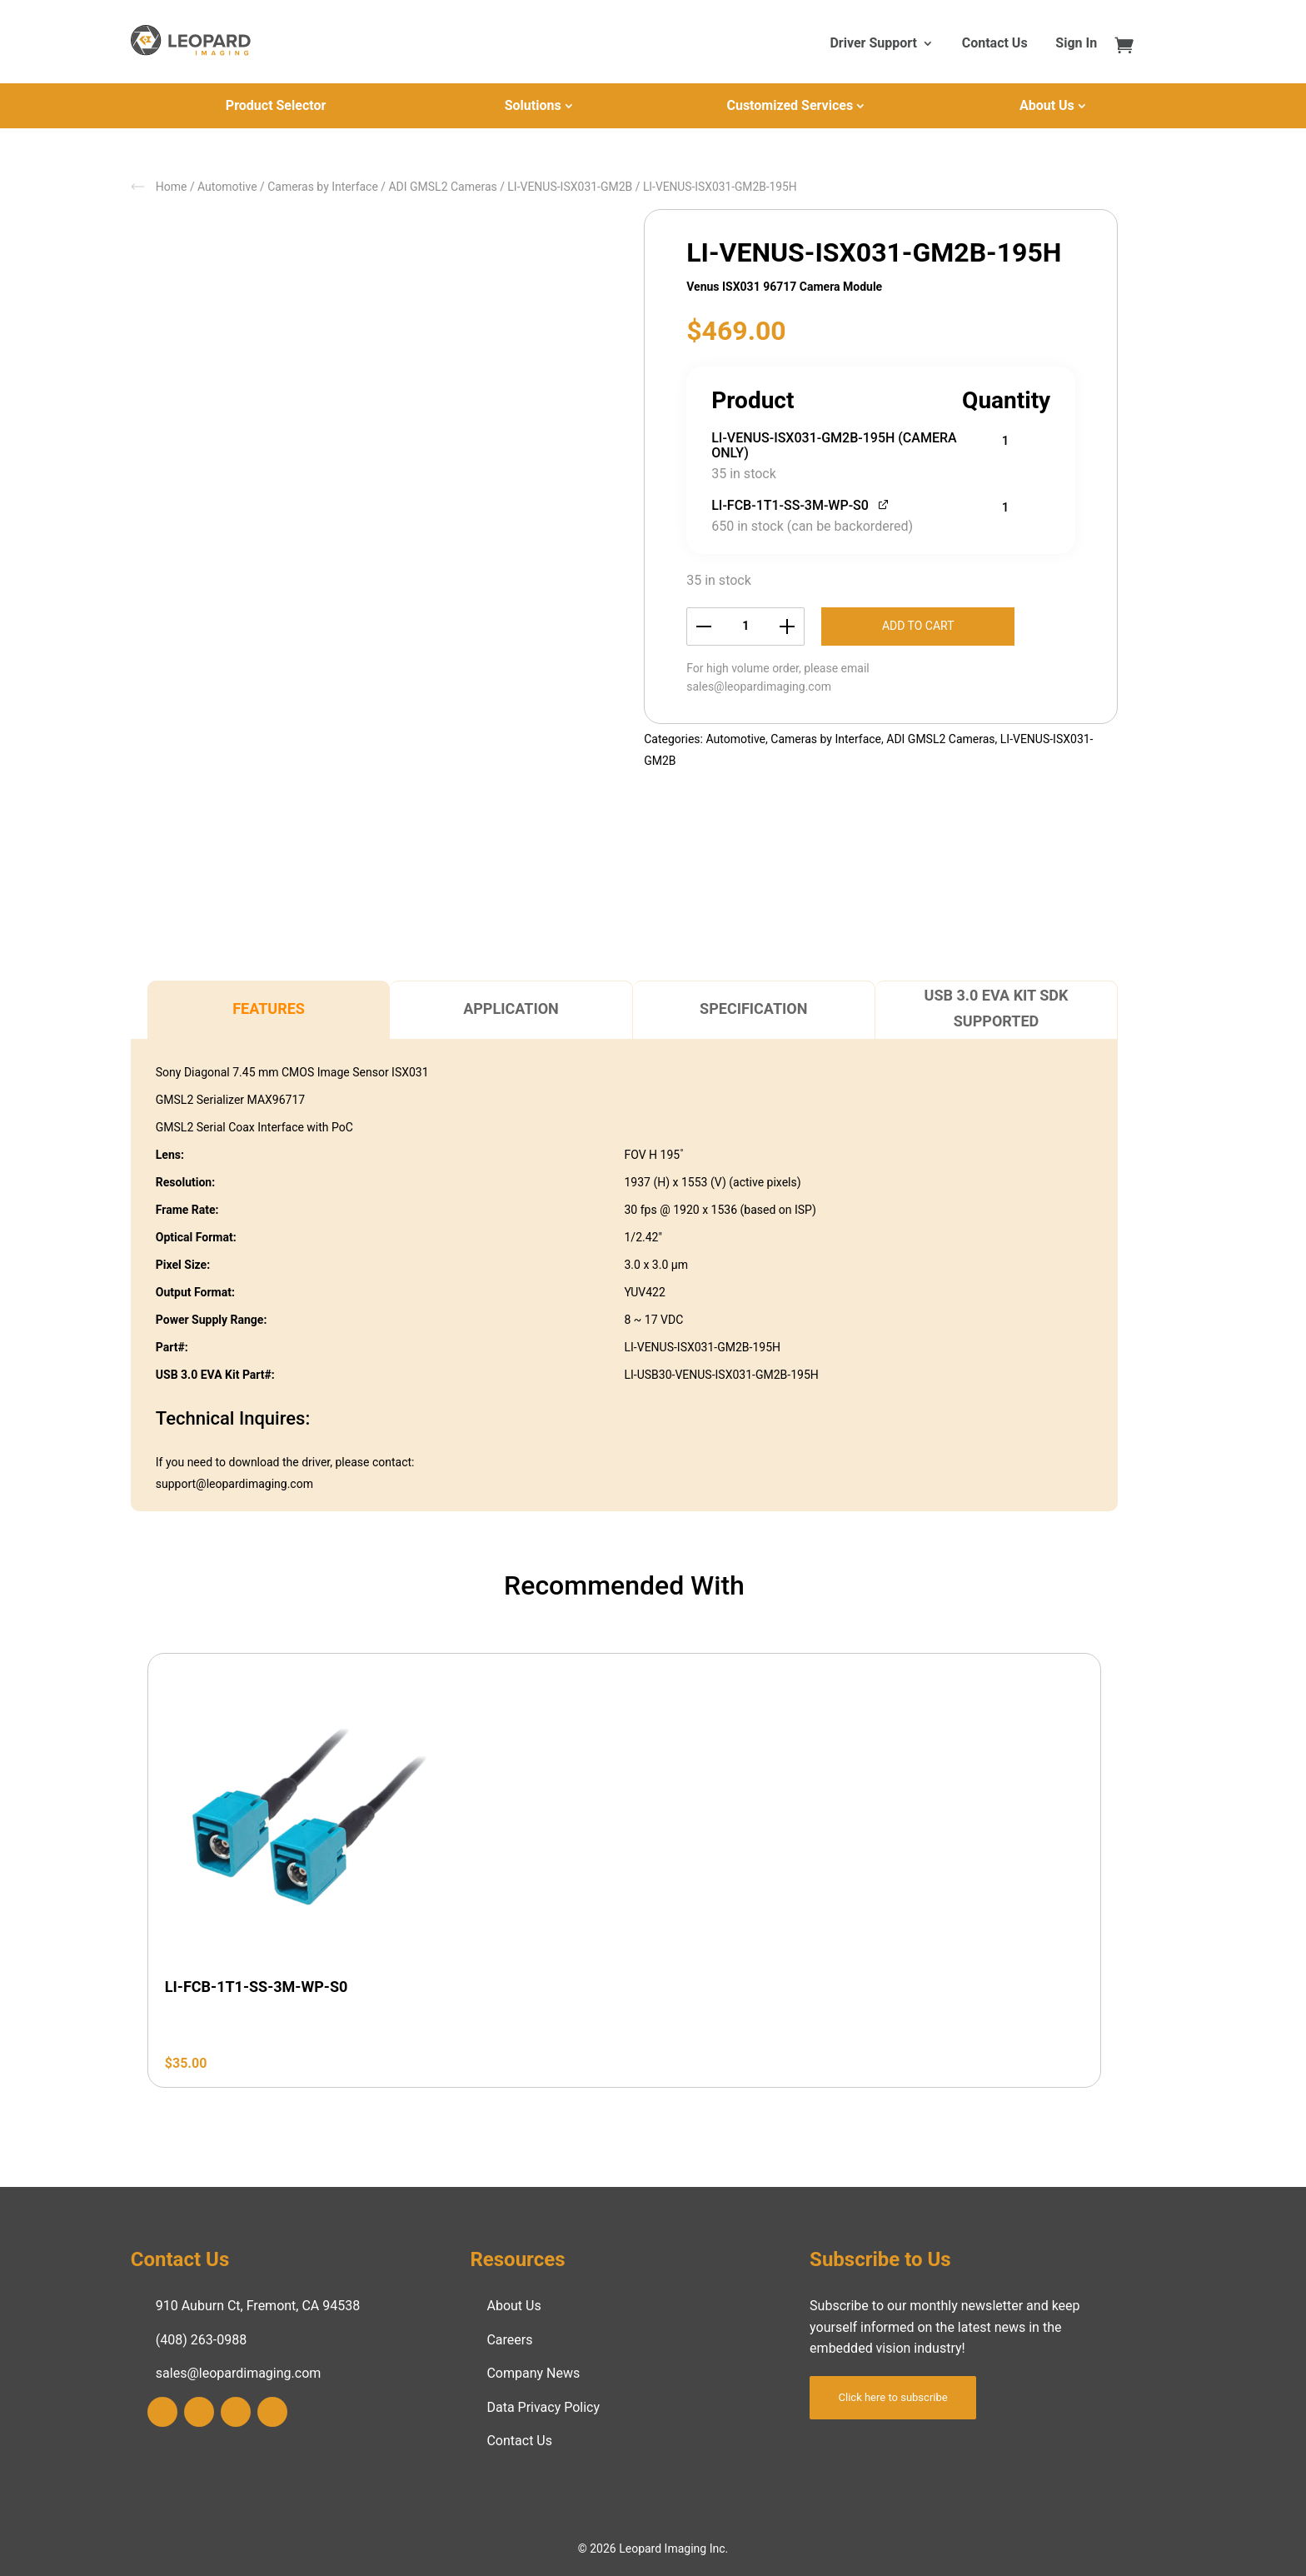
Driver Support (873, 44)
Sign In (1076, 44)
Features (268, 1008)
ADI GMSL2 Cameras (442, 186)
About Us (1046, 105)
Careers (509, 2340)
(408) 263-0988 (201, 2340)
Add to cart (918, 625)
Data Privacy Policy (543, 2407)
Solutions (533, 105)
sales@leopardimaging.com (758, 686)
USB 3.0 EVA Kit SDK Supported (997, 1008)
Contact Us (995, 44)
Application (511, 1008)
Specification (753, 1008)
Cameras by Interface (322, 186)
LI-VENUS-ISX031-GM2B (569, 186)
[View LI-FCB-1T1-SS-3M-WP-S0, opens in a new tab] (884, 503)
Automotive (227, 186)
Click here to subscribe (893, 2397)
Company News (533, 2373)
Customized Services (789, 105)
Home (171, 186)
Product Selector (276, 105)
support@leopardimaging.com (234, 1483)
